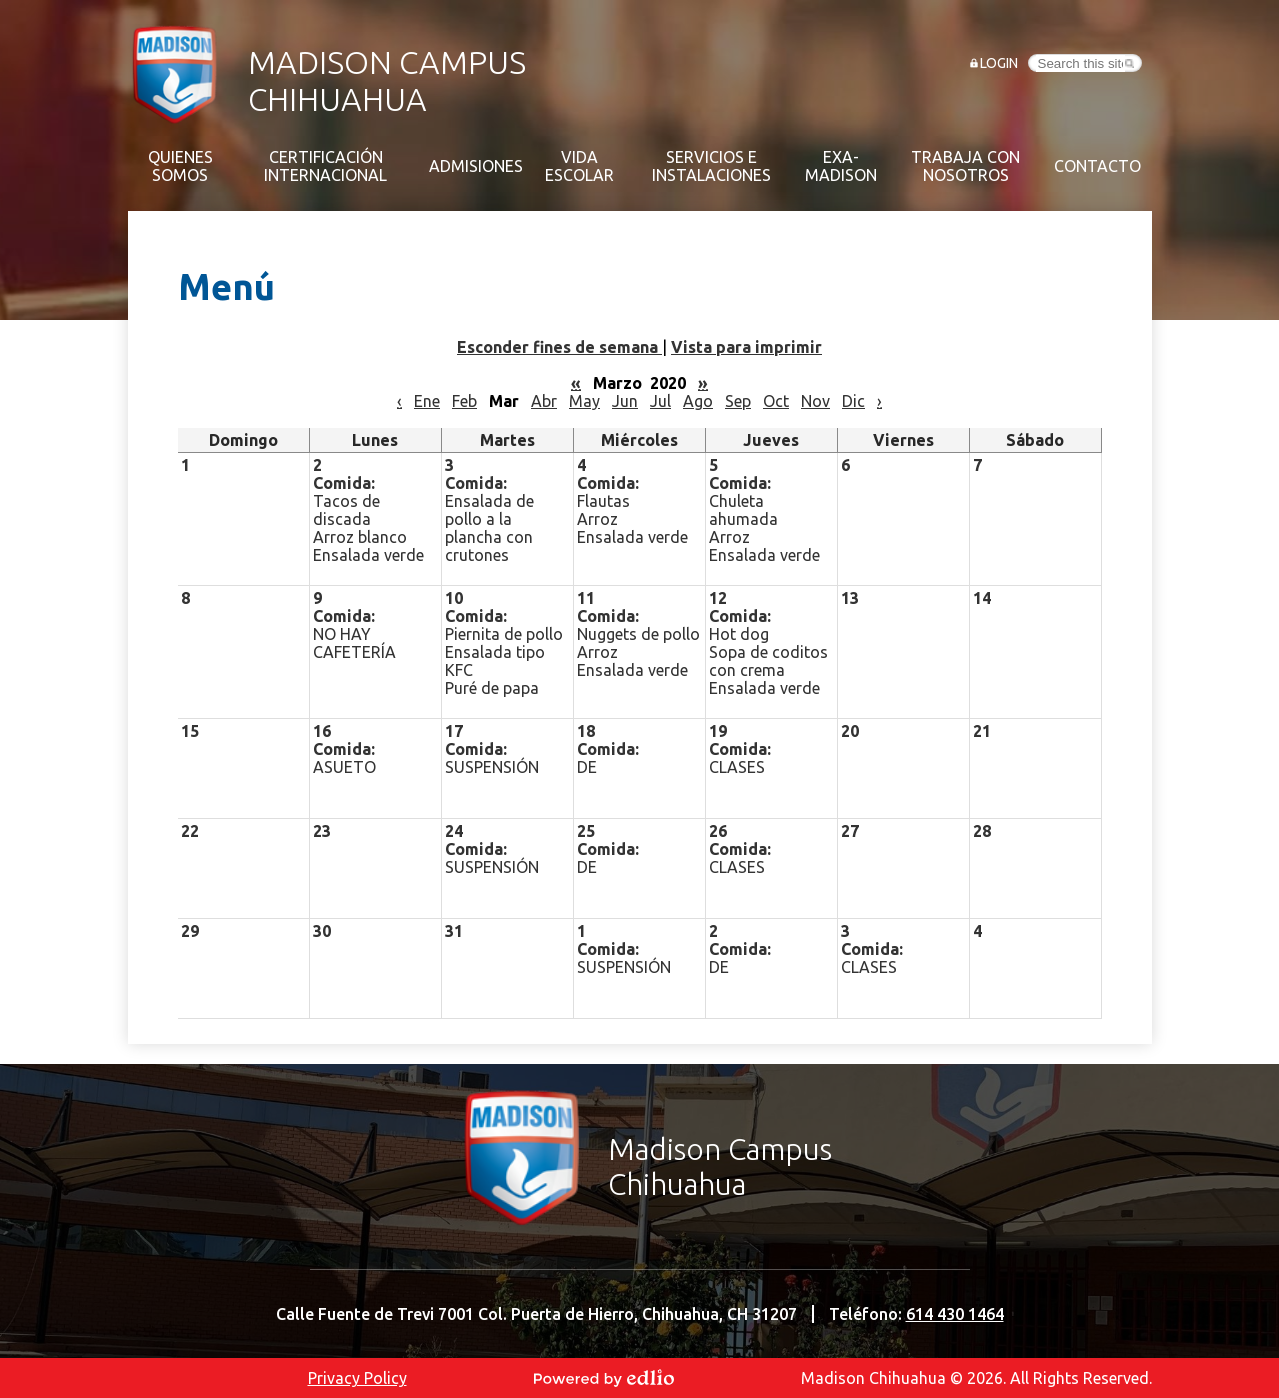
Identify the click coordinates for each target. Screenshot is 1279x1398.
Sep (738, 401)
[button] (180, 166)
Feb (464, 401)
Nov (815, 401)
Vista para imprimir (746, 347)
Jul (660, 401)
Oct (776, 401)
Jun (625, 401)
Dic (853, 401)
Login (999, 63)
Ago (698, 401)
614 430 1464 (955, 1314)
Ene (427, 401)
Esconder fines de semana (559, 347)
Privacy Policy (357, 1378)
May (584, 401)
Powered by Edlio (604, 1378)
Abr (544, 401)
